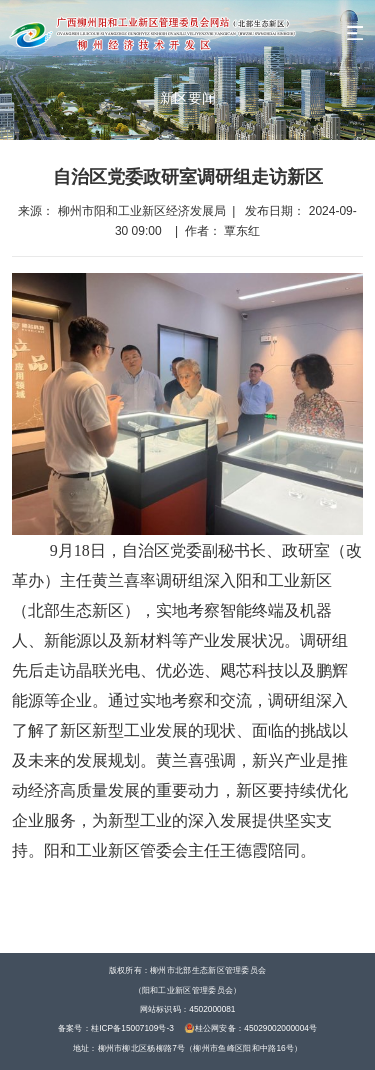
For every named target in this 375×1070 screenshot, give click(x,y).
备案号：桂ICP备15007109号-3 (116, 1027)
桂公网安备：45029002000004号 (251, 1027)
